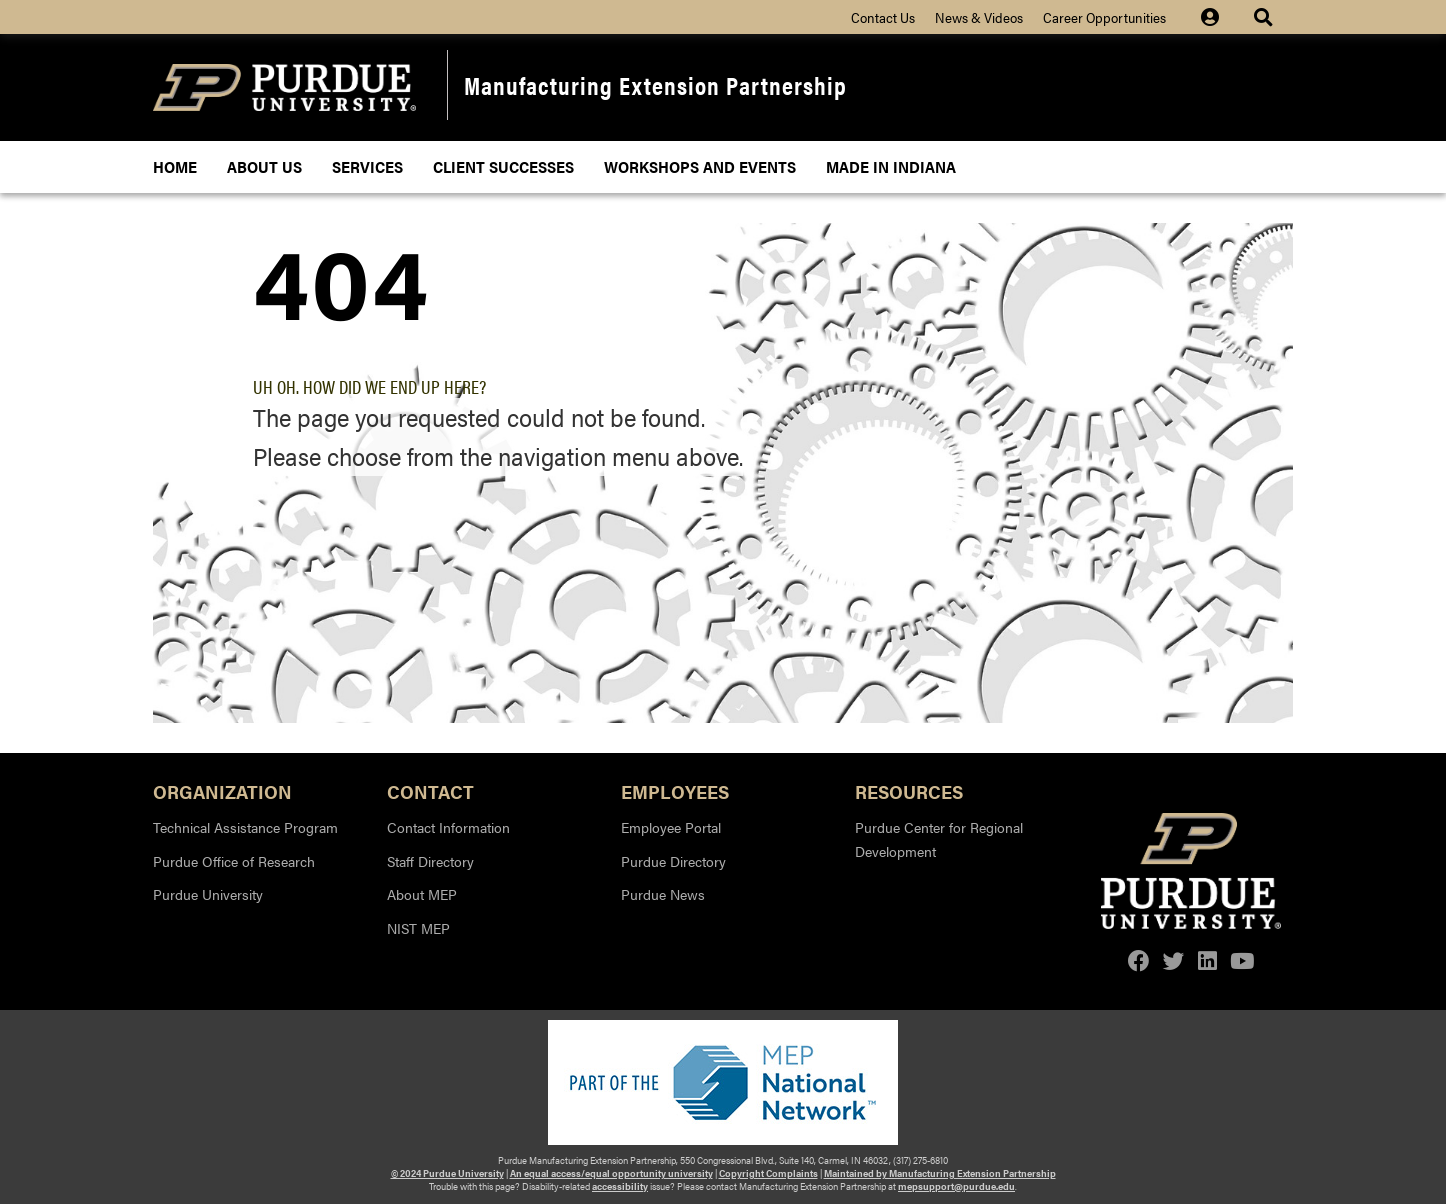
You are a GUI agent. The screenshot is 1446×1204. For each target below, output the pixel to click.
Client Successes (503, 166)
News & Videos (979, 17)
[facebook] (1139, 960)
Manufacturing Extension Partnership (655, 84)
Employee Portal (671, 827)
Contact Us (883, 17)
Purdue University (208, 894)
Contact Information (448, 827)
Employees (675, 790)
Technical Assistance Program (245, 827)
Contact (430, 790)
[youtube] (1242, 960)
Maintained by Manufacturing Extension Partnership (940, 1173)
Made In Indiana (891, 166)
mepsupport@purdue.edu (956, 1186)
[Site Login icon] (1220, 17)
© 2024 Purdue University (447, 1173)
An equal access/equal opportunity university (611, 1173)
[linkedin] (1207, 960)
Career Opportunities (1104, 17)
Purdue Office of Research (234, 861)
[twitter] (1174, 960)
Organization (222, 790)
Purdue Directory (673, 861)
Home (175, 166)
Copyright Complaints (768, 1173)
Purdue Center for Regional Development (939, 839)
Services (367, 166)
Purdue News (663, 894)
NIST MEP (418, 928)
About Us (264, 166)
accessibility (620, 1186)
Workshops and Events (700, 166)
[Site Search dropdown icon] (1265, 17)
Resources (909, 790)
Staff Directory (430, 861)
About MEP (422, 894)
